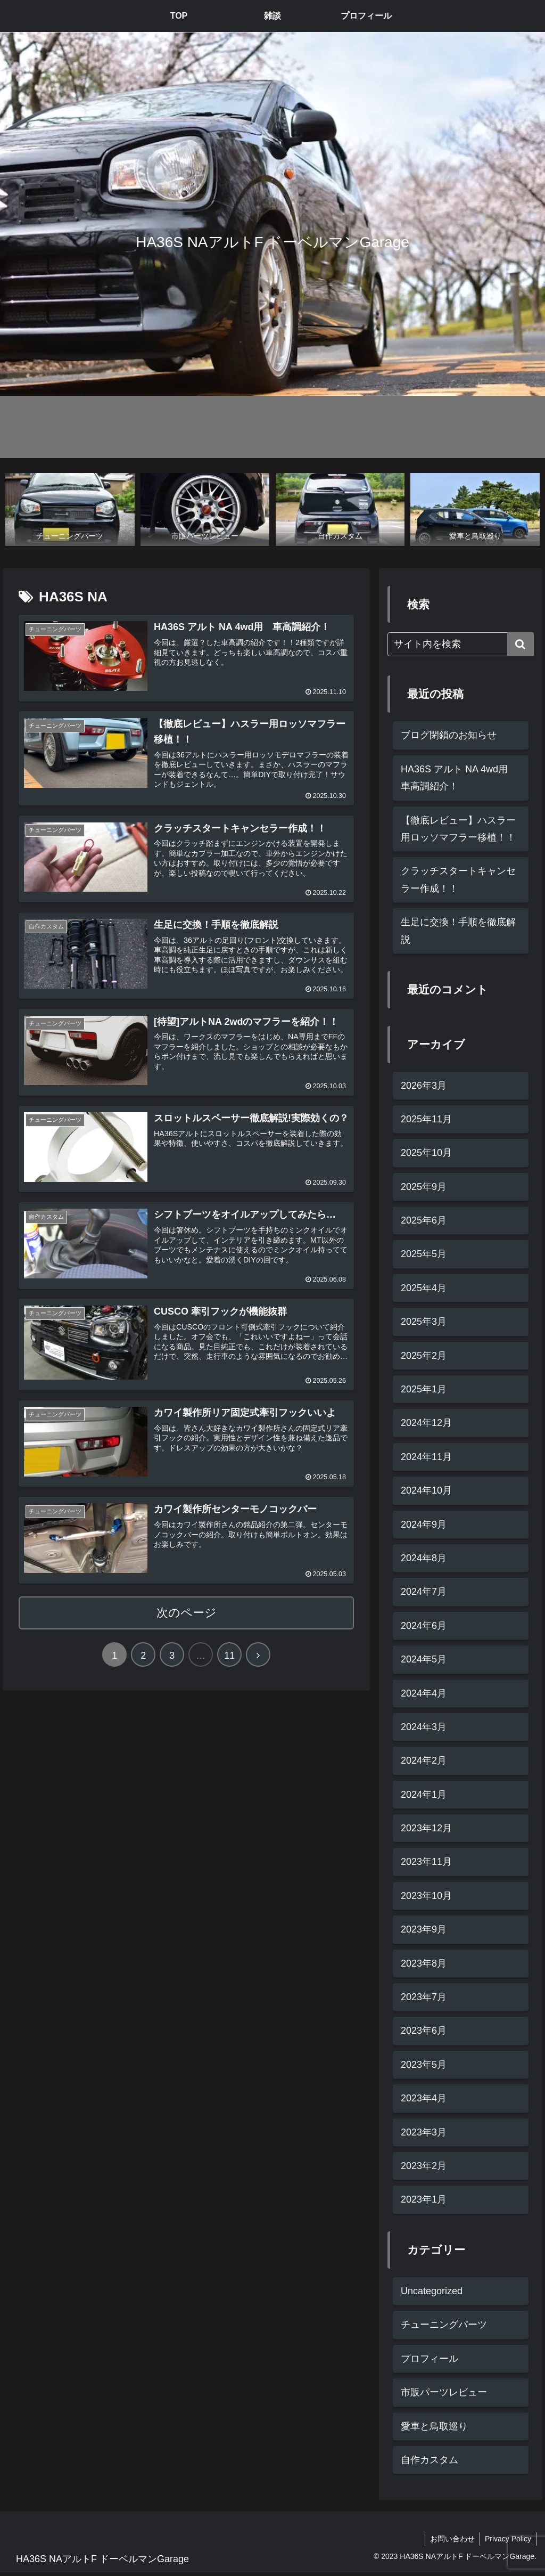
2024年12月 (426, 1423)
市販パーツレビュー (444, 2392)
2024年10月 (426, 1491)
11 (229, 1658)
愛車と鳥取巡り (434, 2426)
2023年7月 (424, 1997)
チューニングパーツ (444, 2325)
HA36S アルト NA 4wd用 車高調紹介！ (459, 778)
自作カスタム (429, 2460)
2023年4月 (424, 2098)
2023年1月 (424, 2200)
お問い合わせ (450, 2539)
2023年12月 (426, 1828)
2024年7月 (424, 1592)
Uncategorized (432, 2291)
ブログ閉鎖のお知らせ (449, 735)
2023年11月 (426, 1862)
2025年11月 (426, 1119)
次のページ (186, 1614)
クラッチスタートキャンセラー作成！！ (458, 880)
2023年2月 (424, 2166)
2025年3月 (424, 1322)
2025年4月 (424, 1288)
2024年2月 (424, 1761)
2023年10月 (426, 1895)
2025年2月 (424, 1355)
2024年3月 (424, 1727)
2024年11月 (426, 1457)
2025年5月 (424, 1254)
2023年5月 (424, 2064)
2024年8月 (424, 1558)
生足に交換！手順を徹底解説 (458, 931)
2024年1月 (424, 1794)
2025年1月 (424, 1389)
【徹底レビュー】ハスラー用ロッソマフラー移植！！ (458, 829)
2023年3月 (424, 2132)
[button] (520, 645)
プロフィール (429, 2358)
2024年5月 (424, 1659)
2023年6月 (424, 2031)
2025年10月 (426, 1153)
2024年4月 (424, 1693)
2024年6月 (424, 1625)
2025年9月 (424, 1186)
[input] (460, 645)
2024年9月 (424, 1524)
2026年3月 (424, 1085)
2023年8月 (424, 1963)
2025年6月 (424, 1221)
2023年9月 (424, 1930)
